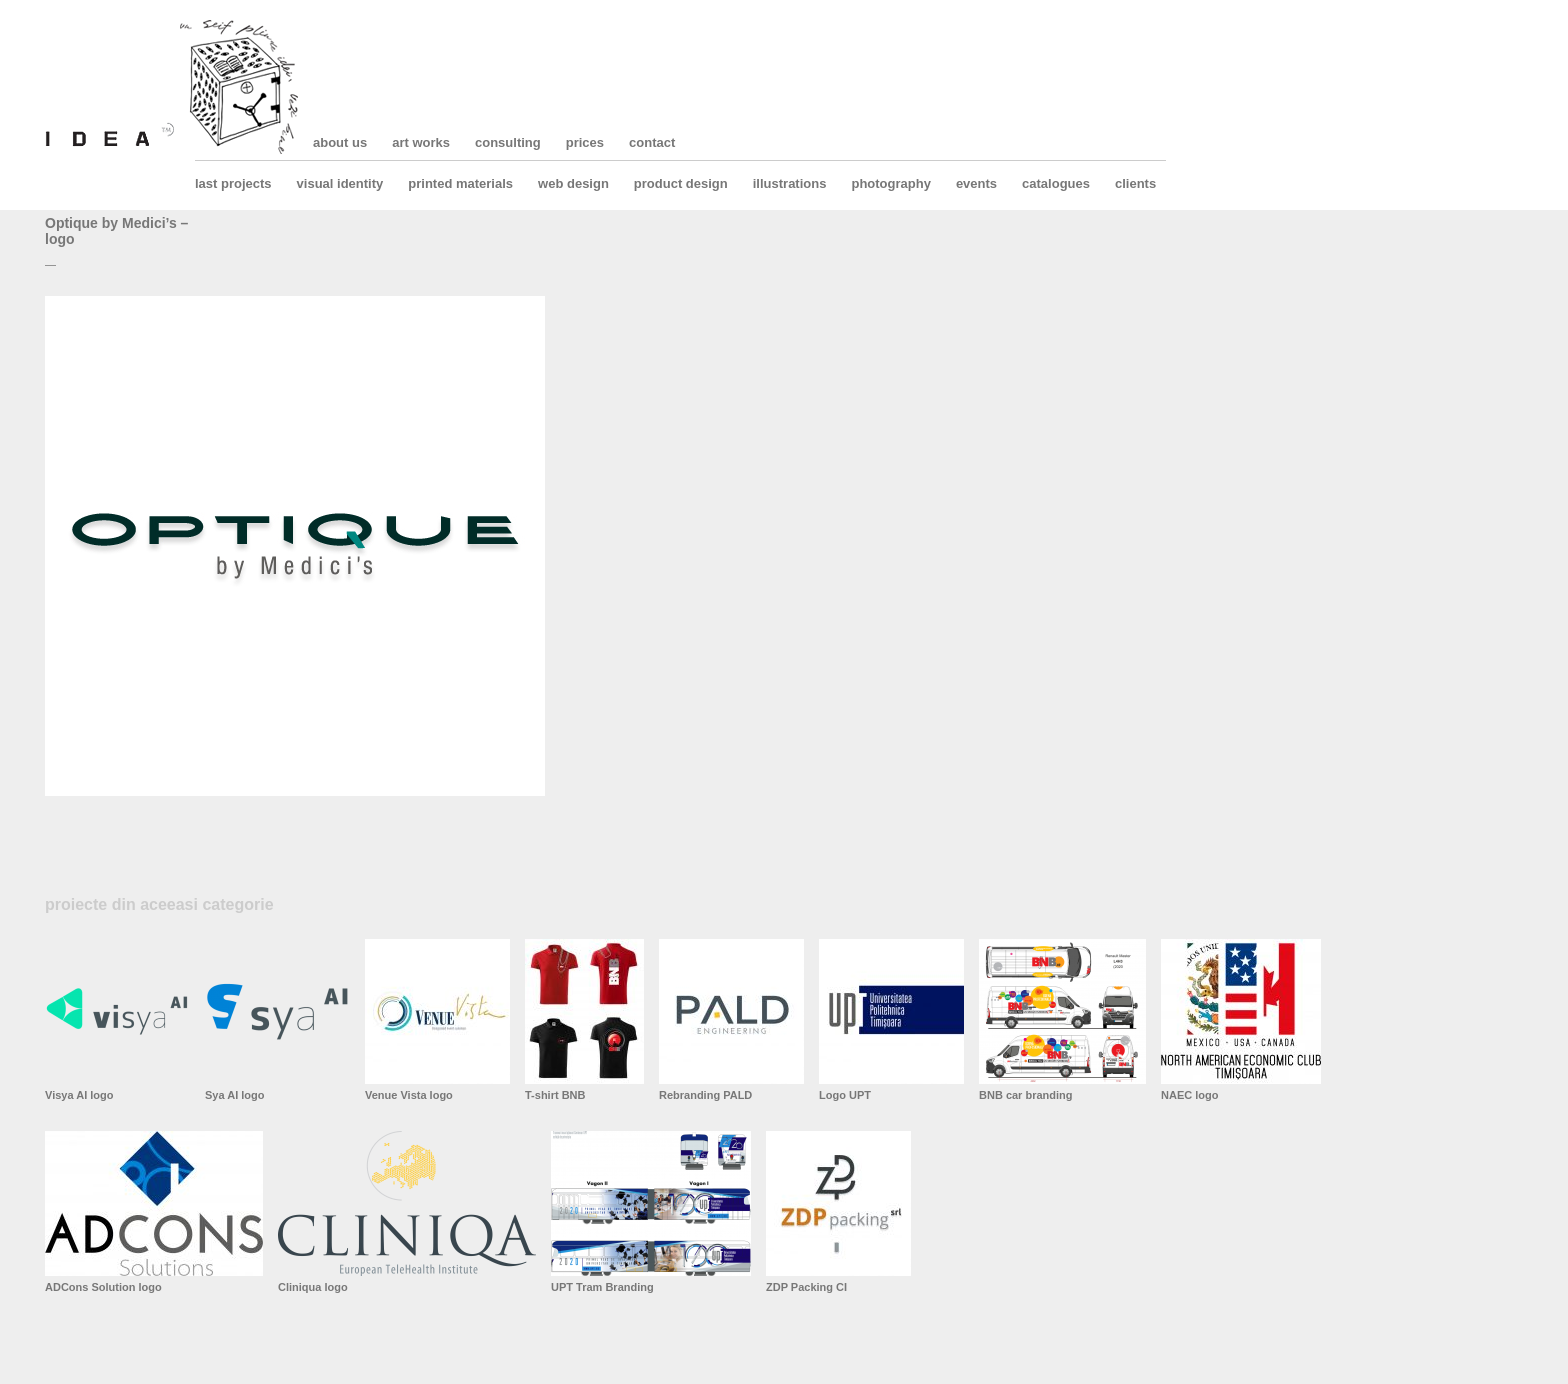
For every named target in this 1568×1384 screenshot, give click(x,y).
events (976, 183)
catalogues (1056, 183)
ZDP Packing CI (806, 1287)
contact (652, 142)
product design (681, 183)
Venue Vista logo (409, 1095)
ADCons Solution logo (103, 1287)
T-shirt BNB (555, 1095)
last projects (233, 183)
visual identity (340, 183)
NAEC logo (1189, 1095)
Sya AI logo (235, 1095)
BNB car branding (1026, 1095)
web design (573, 183)
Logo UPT (845, 1095)
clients (1135, 183)
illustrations (790, 183)
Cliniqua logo (313, 1287)
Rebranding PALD (705, 1095)
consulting (508, 142)
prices (585, 142)
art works (421, 142)
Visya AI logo (79, 1095)
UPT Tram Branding (602, 1287)
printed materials (460, 183)
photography (890, 183)
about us (340, 142)
